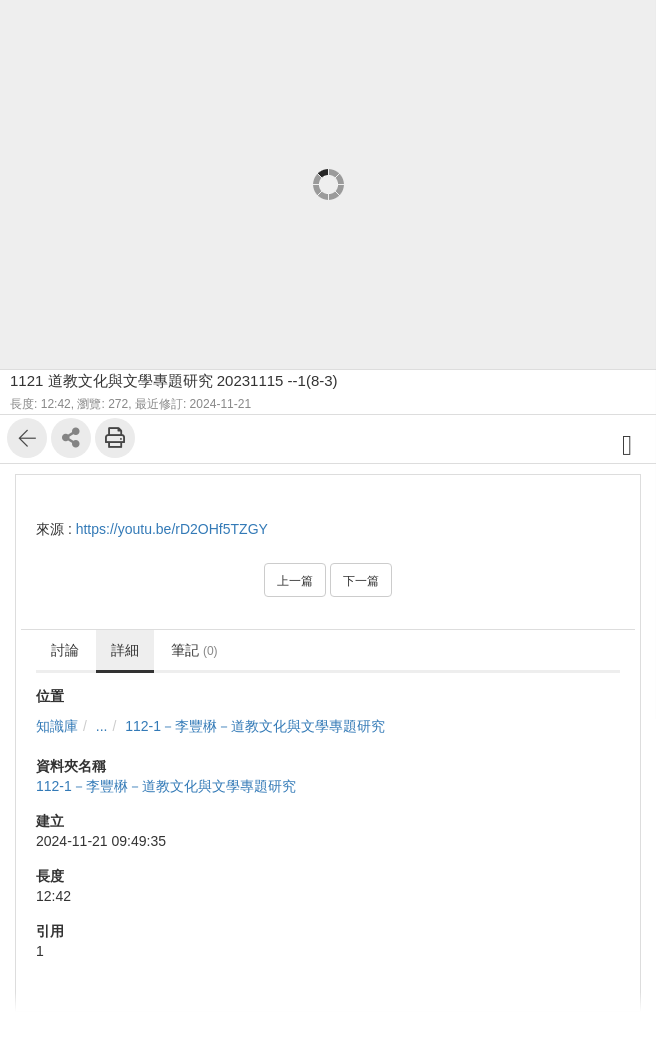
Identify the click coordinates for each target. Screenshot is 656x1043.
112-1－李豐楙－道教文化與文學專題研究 (255, 726)
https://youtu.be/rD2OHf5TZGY (172, 529)
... (102, 726)
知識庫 (57, 726)
